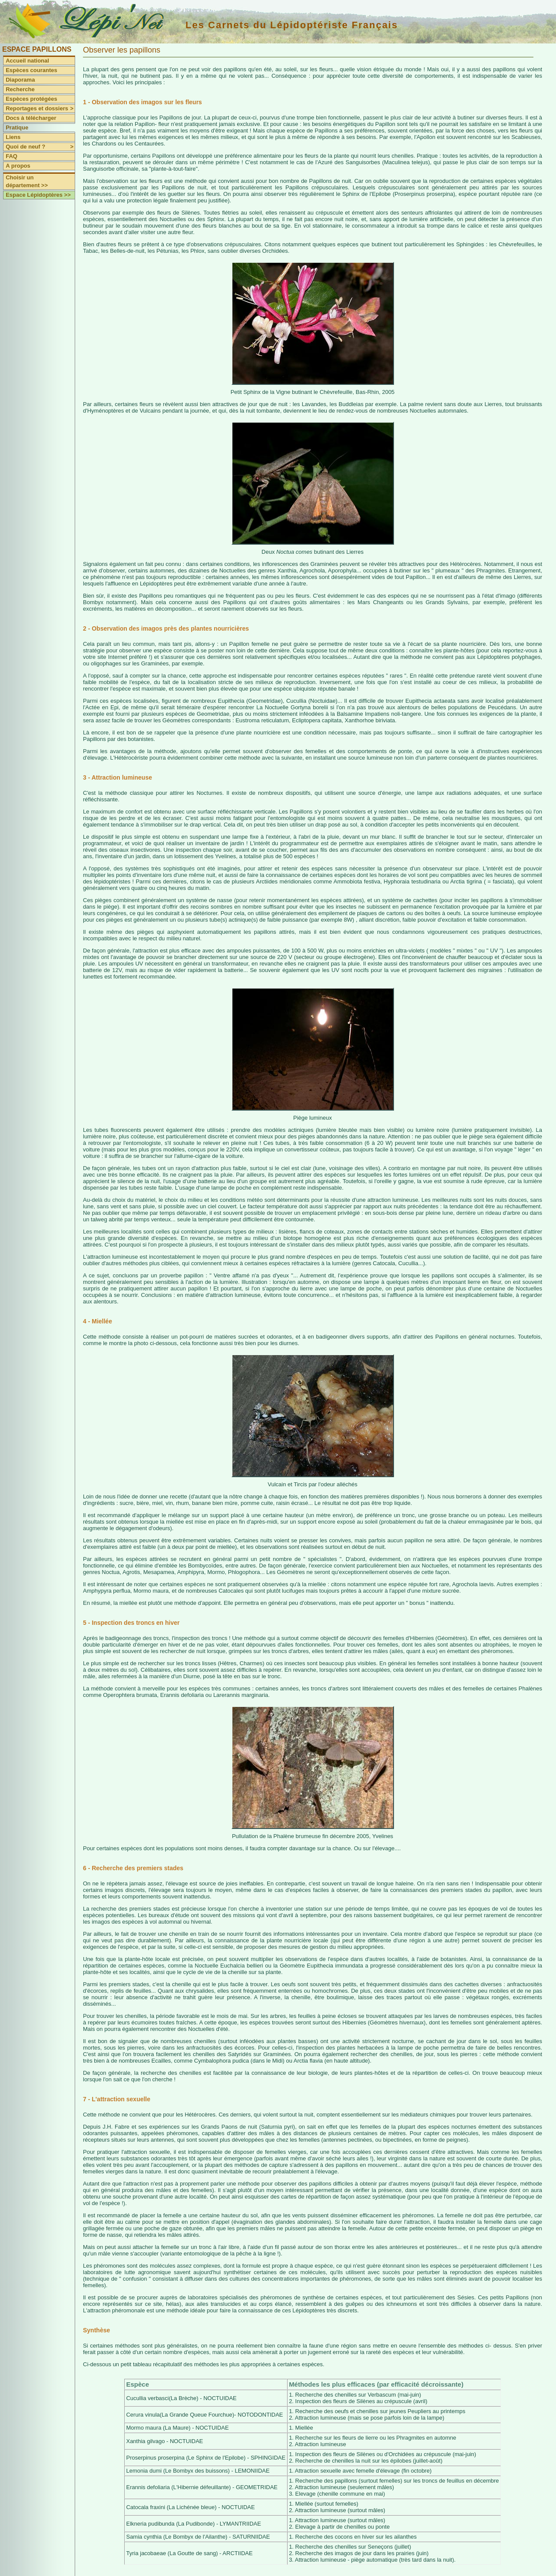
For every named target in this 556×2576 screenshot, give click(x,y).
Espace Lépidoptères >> (38, 195)
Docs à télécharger (31, 118)
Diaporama (20, 79)
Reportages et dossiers (40, 108)
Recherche (20, 89)
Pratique (17, 127)
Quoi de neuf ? (40, 147)
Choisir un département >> (27, 181)
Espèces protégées (31, 99)
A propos (18, 165)
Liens (13, 137)
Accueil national (27, 60)
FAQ (11, 156)
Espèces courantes (31, 70)
